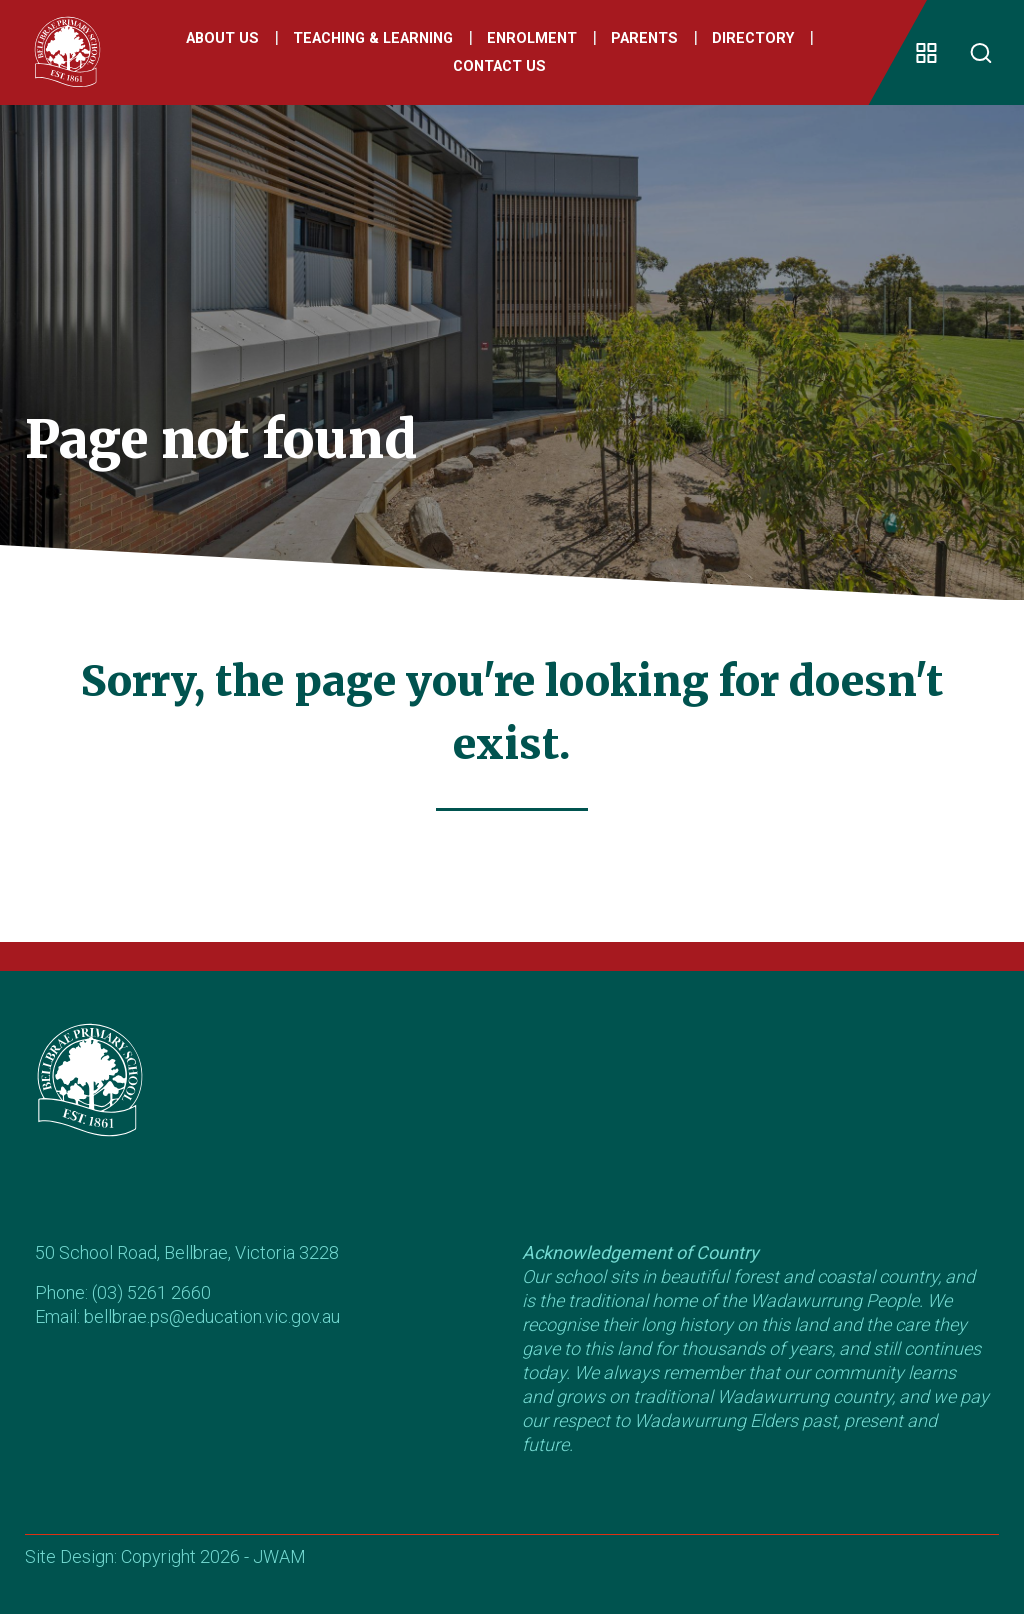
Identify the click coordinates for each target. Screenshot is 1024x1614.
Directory (753, 38)
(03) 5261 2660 (151, 1292)
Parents (644, 38)
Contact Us (499, 66)
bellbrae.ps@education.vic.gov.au (212, 1316)
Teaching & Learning (373, 38)
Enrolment (532, 38)
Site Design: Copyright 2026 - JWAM (165, 1556)
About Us (222, 38)
